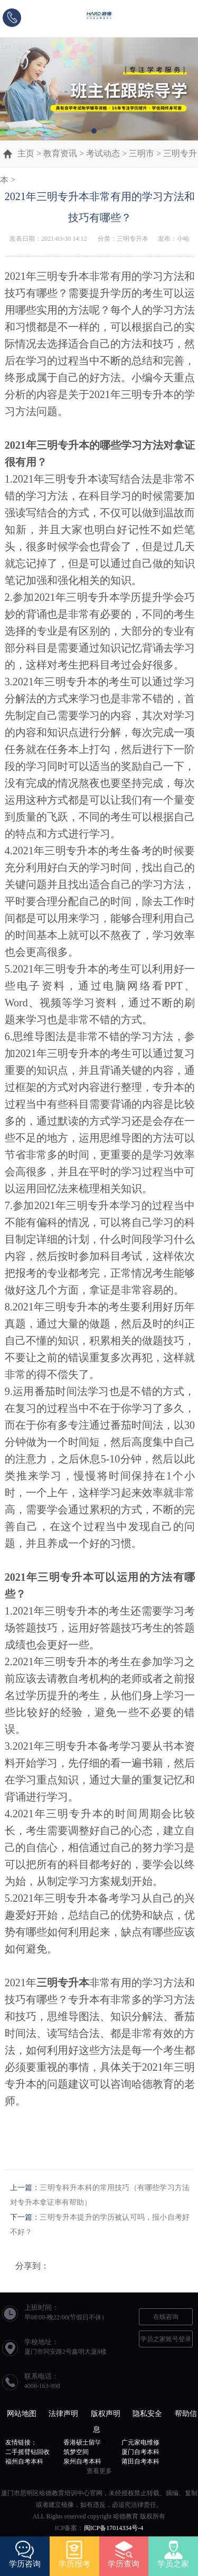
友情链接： (21, 2442)
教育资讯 (60, 153)
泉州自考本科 (82, 2461)
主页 (25, 153)
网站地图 (21, 2414)
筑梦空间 (76, 2452)
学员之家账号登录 (165, 2339)
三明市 (141, 153)
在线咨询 (165, 2316)
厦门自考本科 (140, 2452)
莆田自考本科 (140, 2461)
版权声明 (105, 2414)
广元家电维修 (140, 2442)
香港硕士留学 (82, 2442)
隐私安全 (147, 2414)
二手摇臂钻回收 (27, 2452)
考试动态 (103, 153)
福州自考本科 (24, 2461)
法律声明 (63, 2414)
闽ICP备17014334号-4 (114, 2528)
